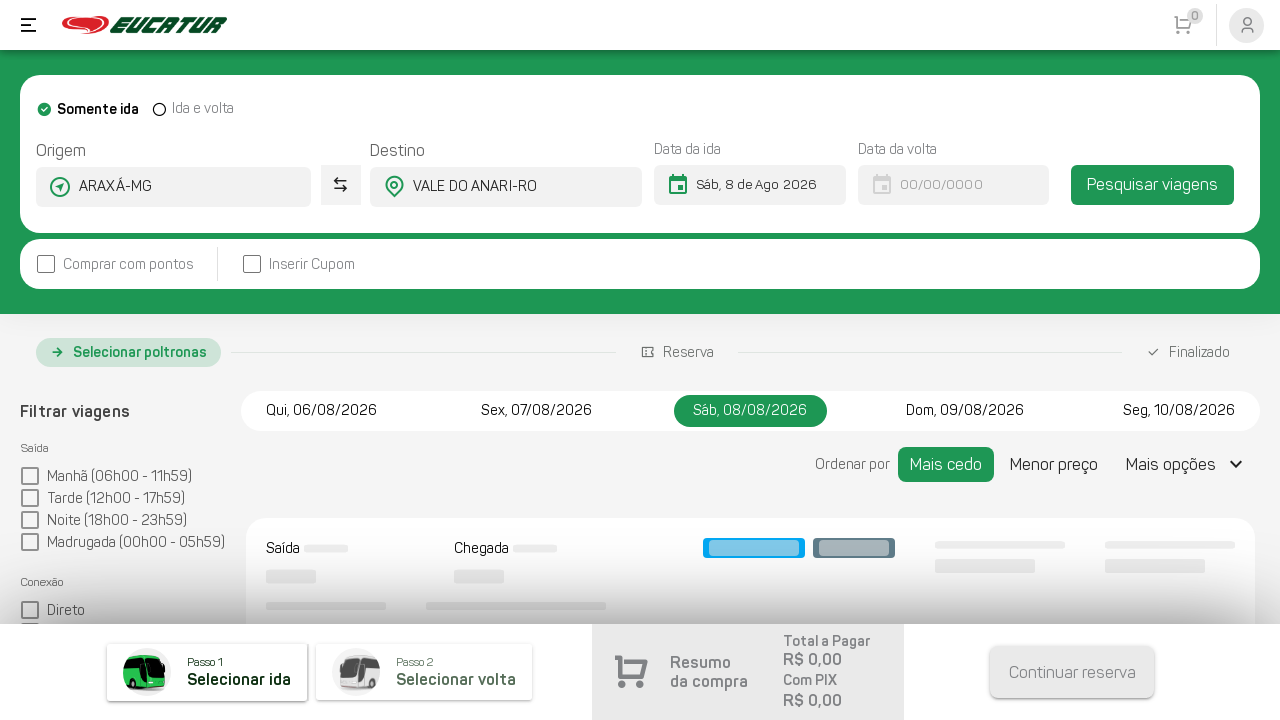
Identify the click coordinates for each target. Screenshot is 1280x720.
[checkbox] (114, 264)
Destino (397, 150)
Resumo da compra (709, 672)
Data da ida (687, 149)
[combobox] (155, 187)
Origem (61, 150)
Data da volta (897, 149)
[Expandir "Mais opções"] (1187, 464)
